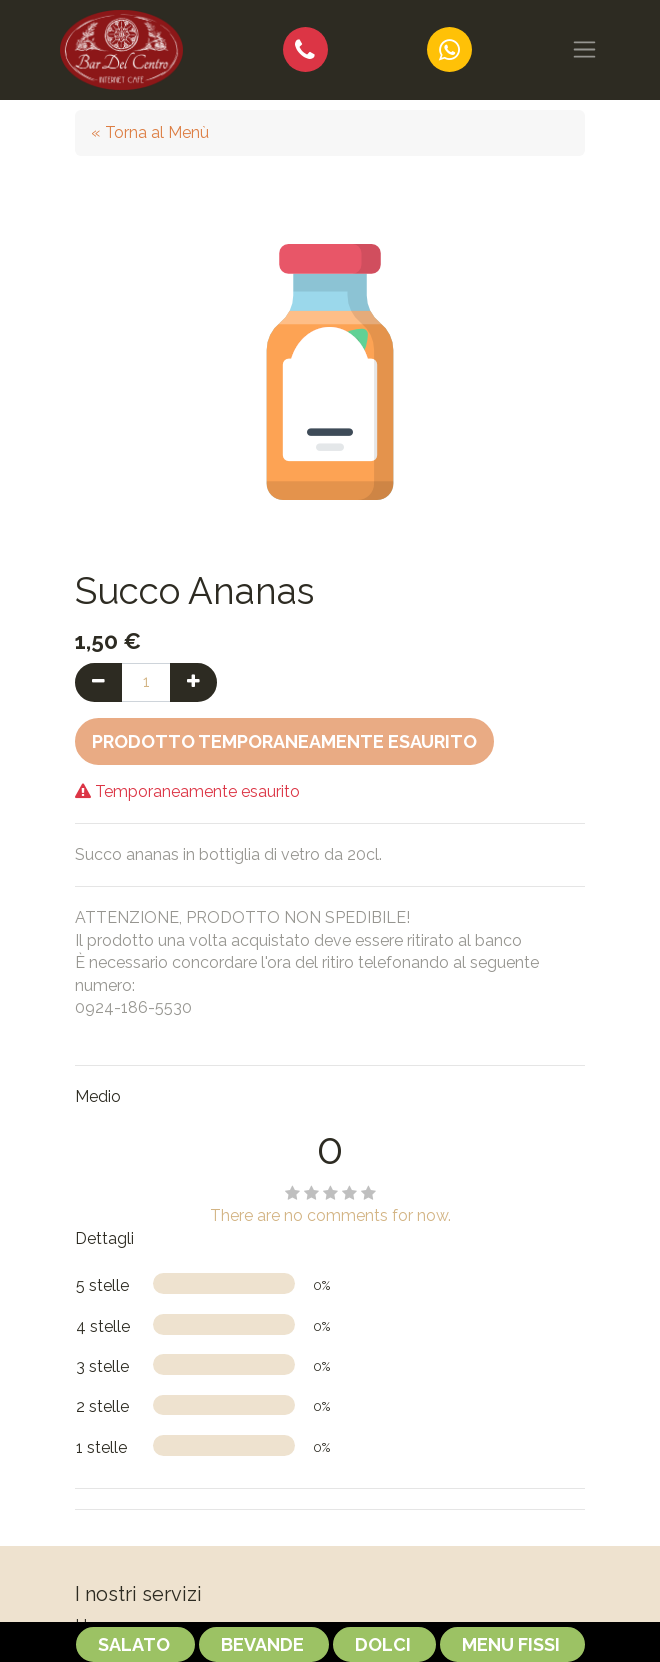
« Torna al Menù (150, 132)
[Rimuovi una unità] (98, 682)
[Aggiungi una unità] (193, 682)
